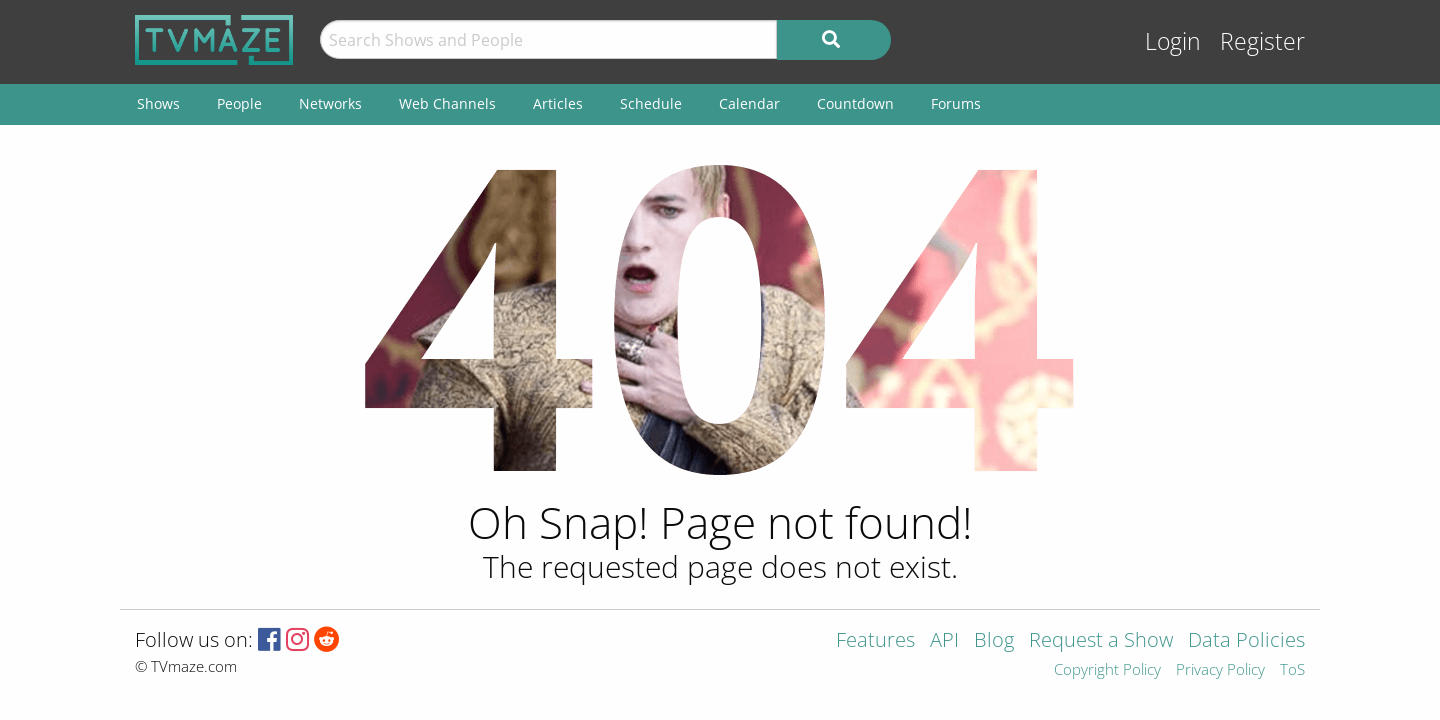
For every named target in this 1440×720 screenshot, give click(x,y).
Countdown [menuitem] (855, 103)
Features (875, 641)
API (944, 641)
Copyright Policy (1107, 670)
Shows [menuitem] (158, 103)
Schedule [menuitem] (651, 103)
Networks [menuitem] (330, 103)
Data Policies (1246, 641)
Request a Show (1101, 641)
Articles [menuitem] (558, 103)
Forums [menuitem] (956, 103)
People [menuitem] (239, 103)
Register (1262, 41)
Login (1173, 41)
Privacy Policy (1220, 670)
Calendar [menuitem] (749, 103)
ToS (1292, 670)
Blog (994, 641)
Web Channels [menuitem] (447, 103)
